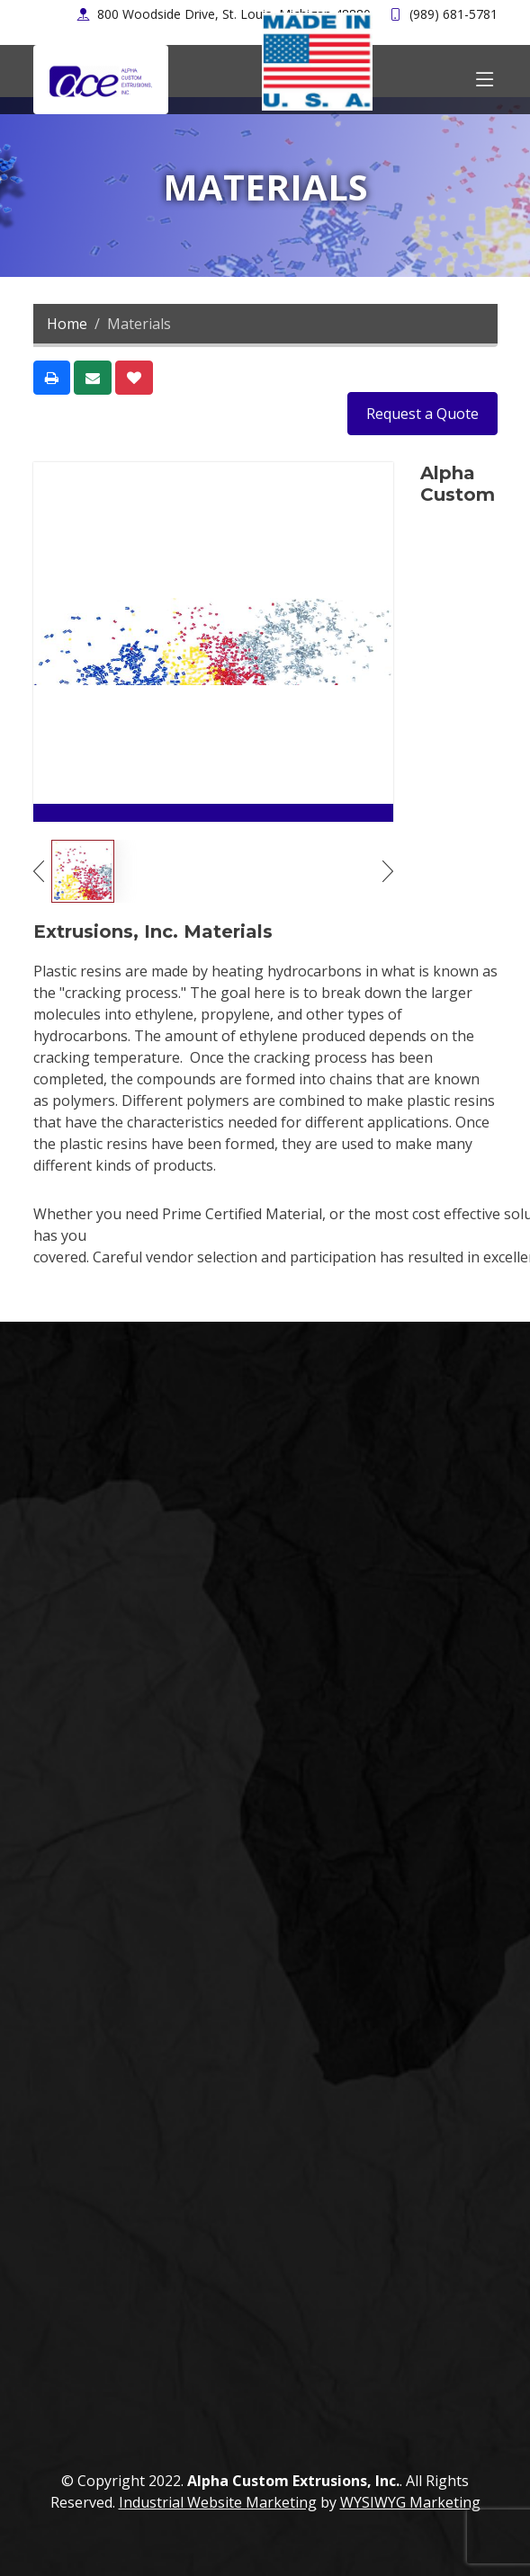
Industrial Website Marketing (218, 2502)
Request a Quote (422, 413)
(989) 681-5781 (453, 13)
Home (67, 324)
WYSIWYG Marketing (410, 2502)
